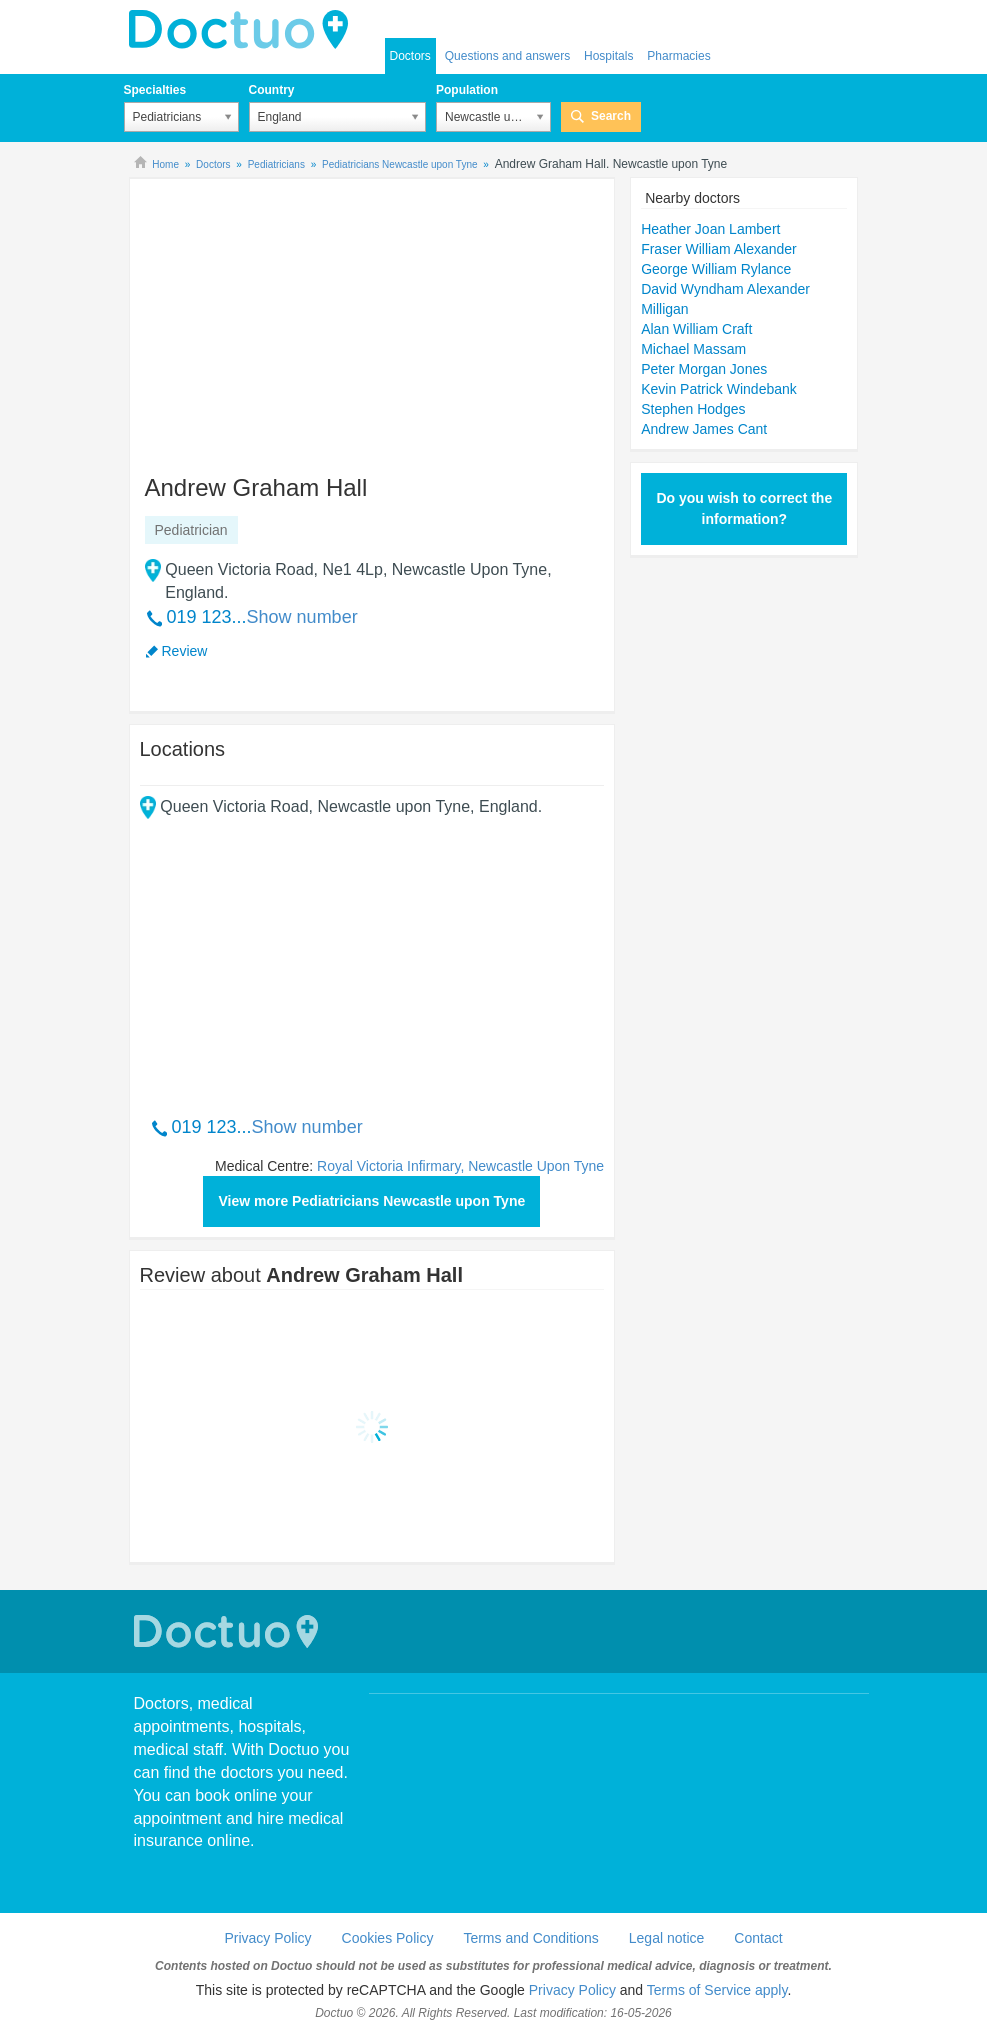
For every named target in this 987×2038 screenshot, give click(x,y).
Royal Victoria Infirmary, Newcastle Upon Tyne (460, 1166)
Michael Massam (693, 349)
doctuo (244, 30)
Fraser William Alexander (719, 249)
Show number (302, 617)
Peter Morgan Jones (704, 369)
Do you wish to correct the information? (744, 508)
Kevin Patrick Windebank (719, 389)
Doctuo (229, 1631)
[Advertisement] (293, 317)
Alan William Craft (696, 329)
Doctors (410, 56)
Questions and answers (507, 56)
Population (467, 90)
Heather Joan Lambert (710, 229)
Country (272, 90)
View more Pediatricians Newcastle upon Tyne (371, 1201)
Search (611, 116)
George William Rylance (716, 269)
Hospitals (608, 56)
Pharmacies (678, 56)
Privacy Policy (267, 1938)
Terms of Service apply (717, 1990)
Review (185, 651)
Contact (758, 1938)
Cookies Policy (388, 1938)
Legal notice (667, 1938)
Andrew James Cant (704, 429)
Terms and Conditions (530, 1938)
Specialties (155, 90)
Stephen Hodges (693, 409)
